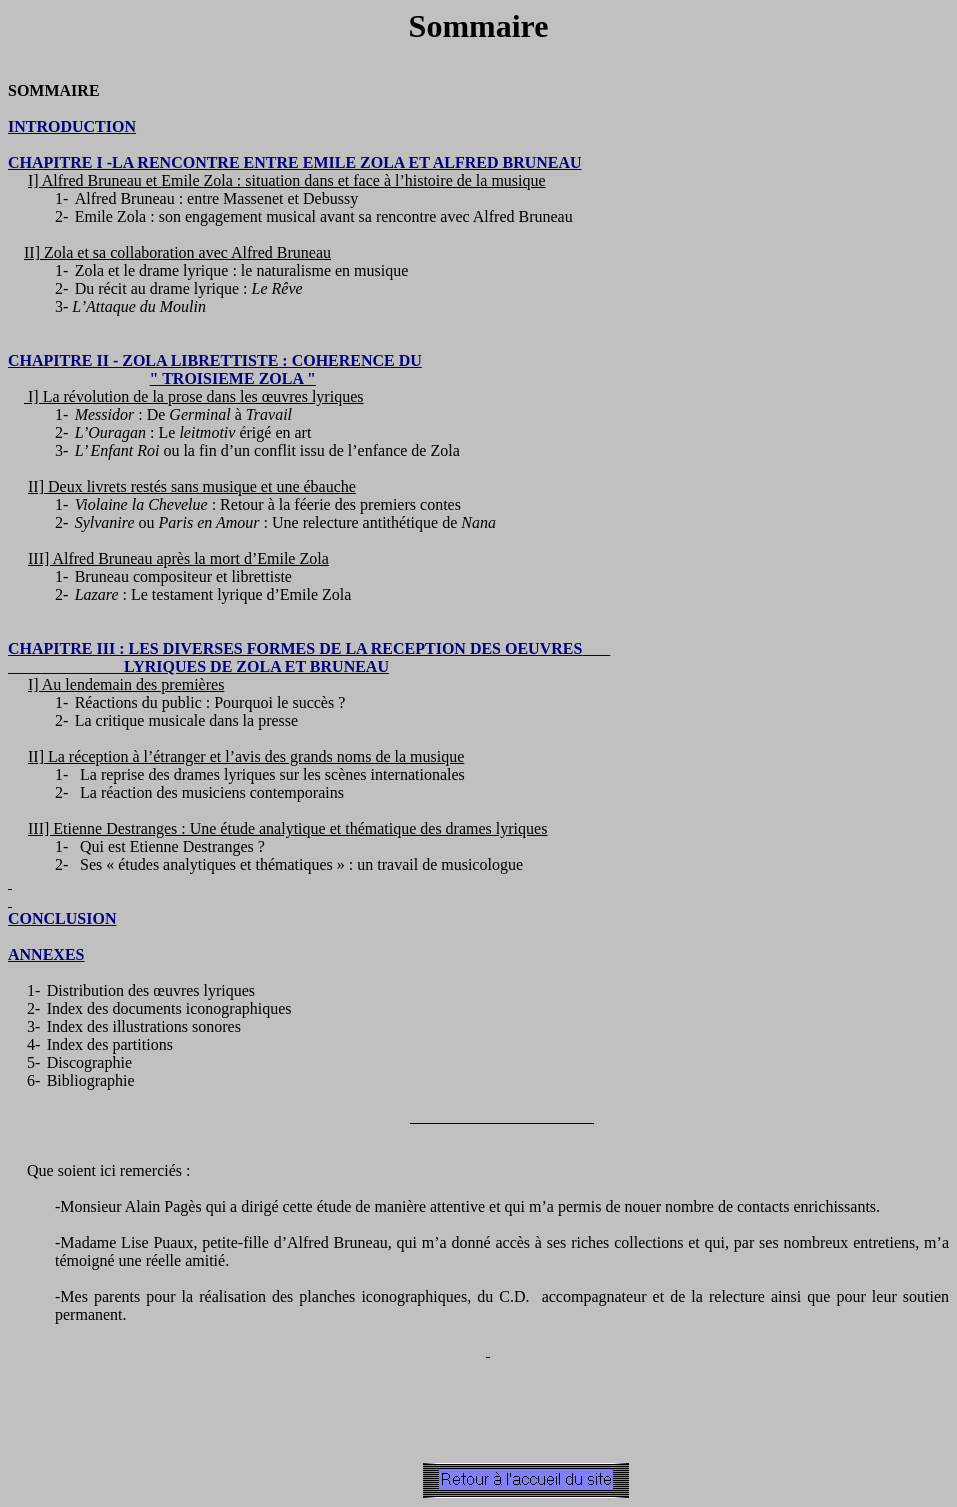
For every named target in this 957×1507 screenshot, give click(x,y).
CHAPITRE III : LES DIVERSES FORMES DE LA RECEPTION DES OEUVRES (309, 648)
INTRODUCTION (72, 126)
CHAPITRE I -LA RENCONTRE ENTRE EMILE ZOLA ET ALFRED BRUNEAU (295, 162)
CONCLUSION (62, 918)
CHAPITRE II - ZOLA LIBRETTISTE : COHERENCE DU (215, 360)
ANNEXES (46, 954)
